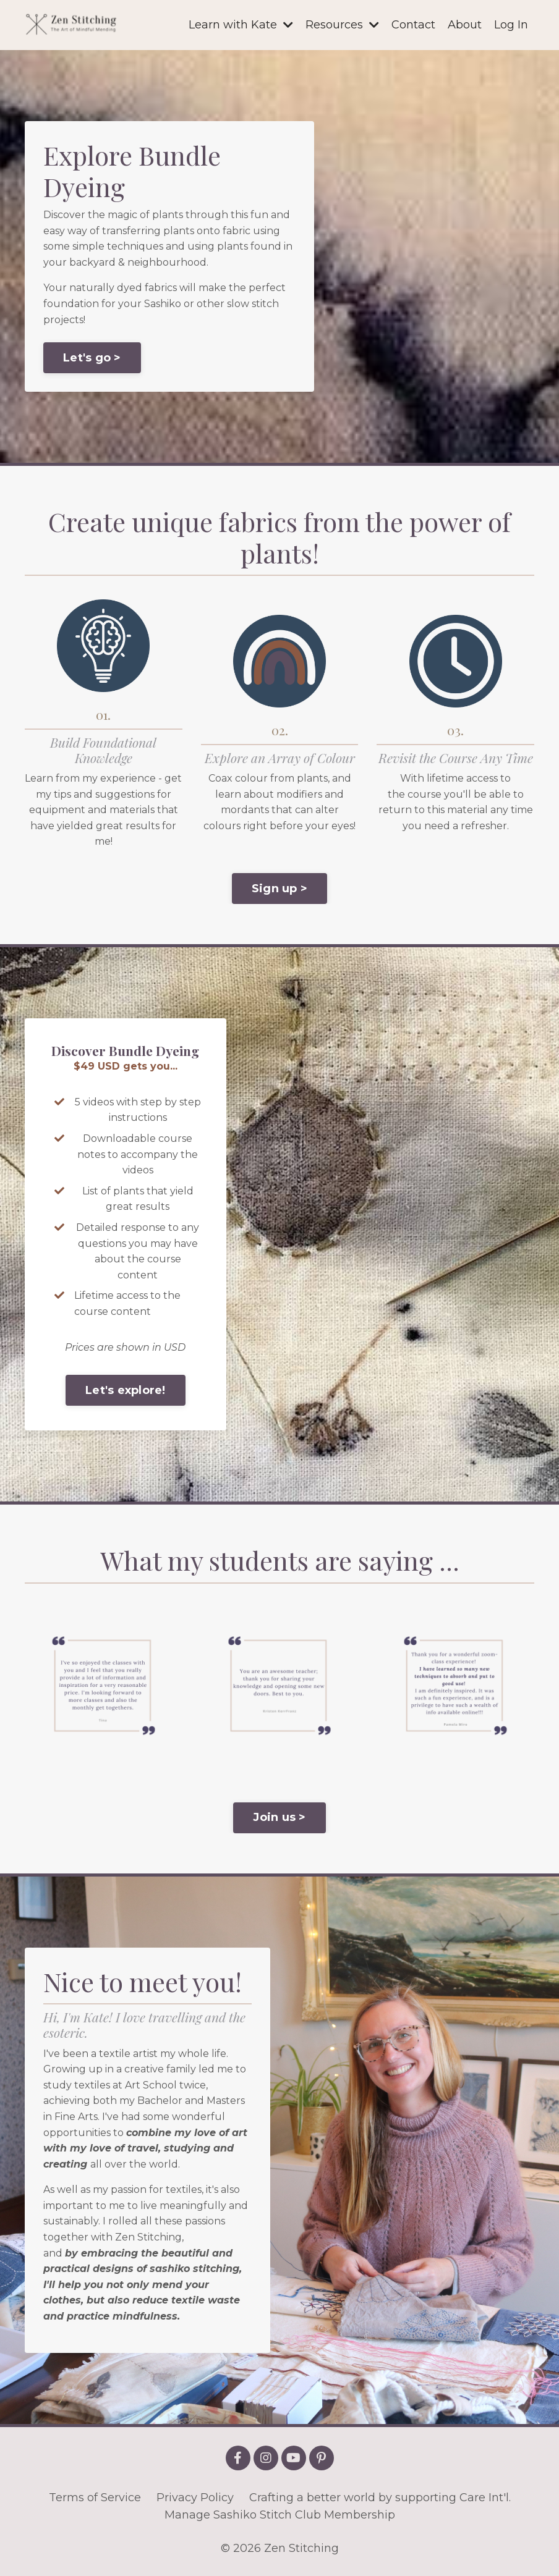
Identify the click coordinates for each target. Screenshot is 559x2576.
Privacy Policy (195, 2497)
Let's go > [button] (92, 358)
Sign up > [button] (279, 888)
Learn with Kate (241, 25)
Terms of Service (95, 2497)
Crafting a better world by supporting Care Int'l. (380, 2497)
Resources (342, 25)
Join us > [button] (279, 1817)
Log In (511, 25)
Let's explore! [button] (125, 1390)
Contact (413, 25)
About (465, 25)
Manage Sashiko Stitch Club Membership (279, 2515)
